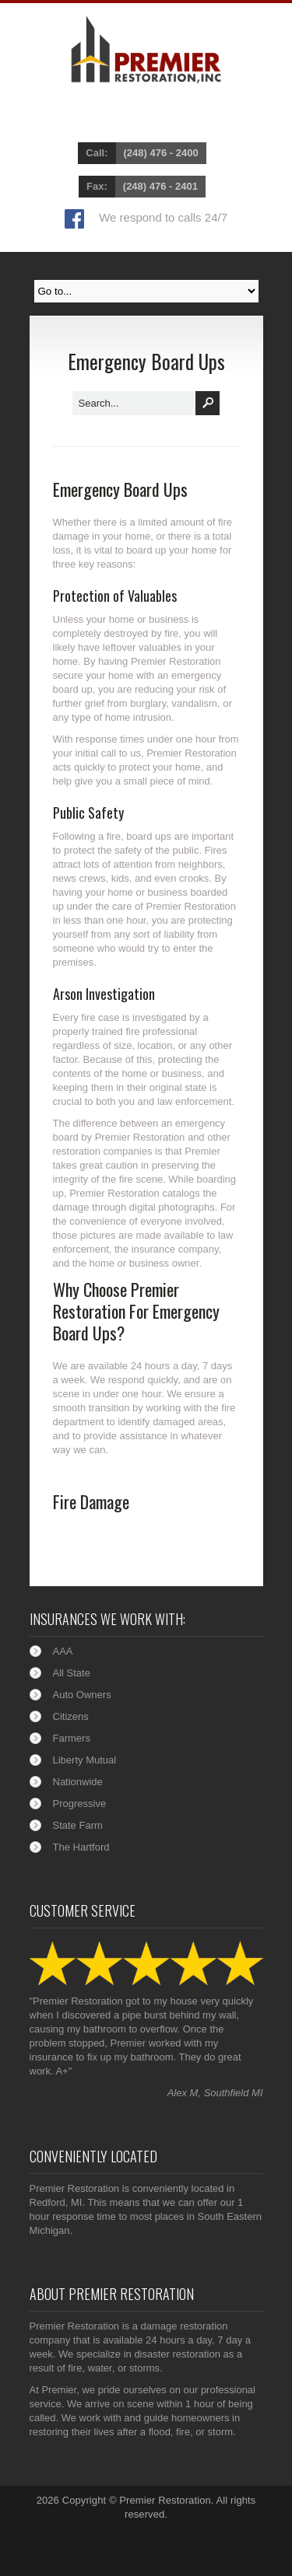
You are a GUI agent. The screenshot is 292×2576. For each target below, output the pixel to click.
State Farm (78, 1825)
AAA (63, 1651)
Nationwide (78, 1782)
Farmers (71, 1738)
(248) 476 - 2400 (161, 153)
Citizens (71, 1716)
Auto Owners (82, 1694)
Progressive (80, 1803)
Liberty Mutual (85, 1760)
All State (71, 1673)
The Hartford (81, 1847)
